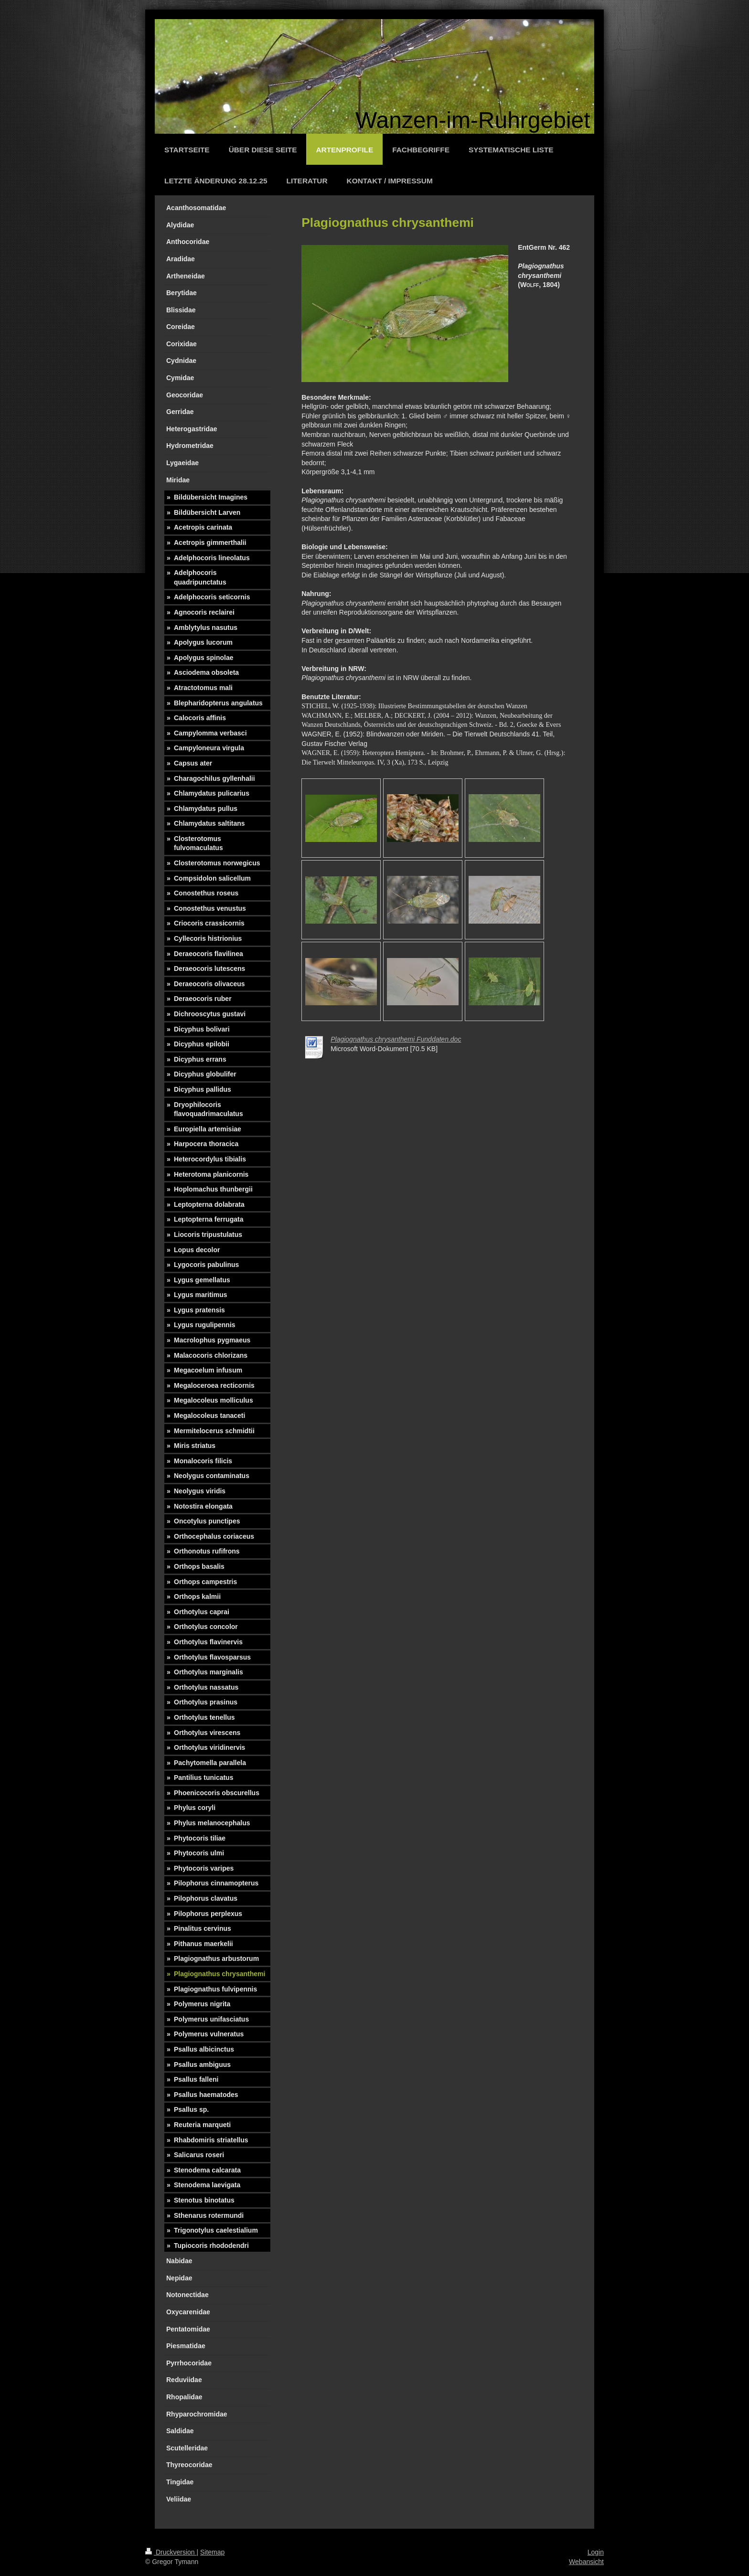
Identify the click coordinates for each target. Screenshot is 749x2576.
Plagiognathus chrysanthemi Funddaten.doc (396, 1039)
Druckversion (170, 2552)
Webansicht (586, 2561)
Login (596, 2552)
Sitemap (212, 2552)
